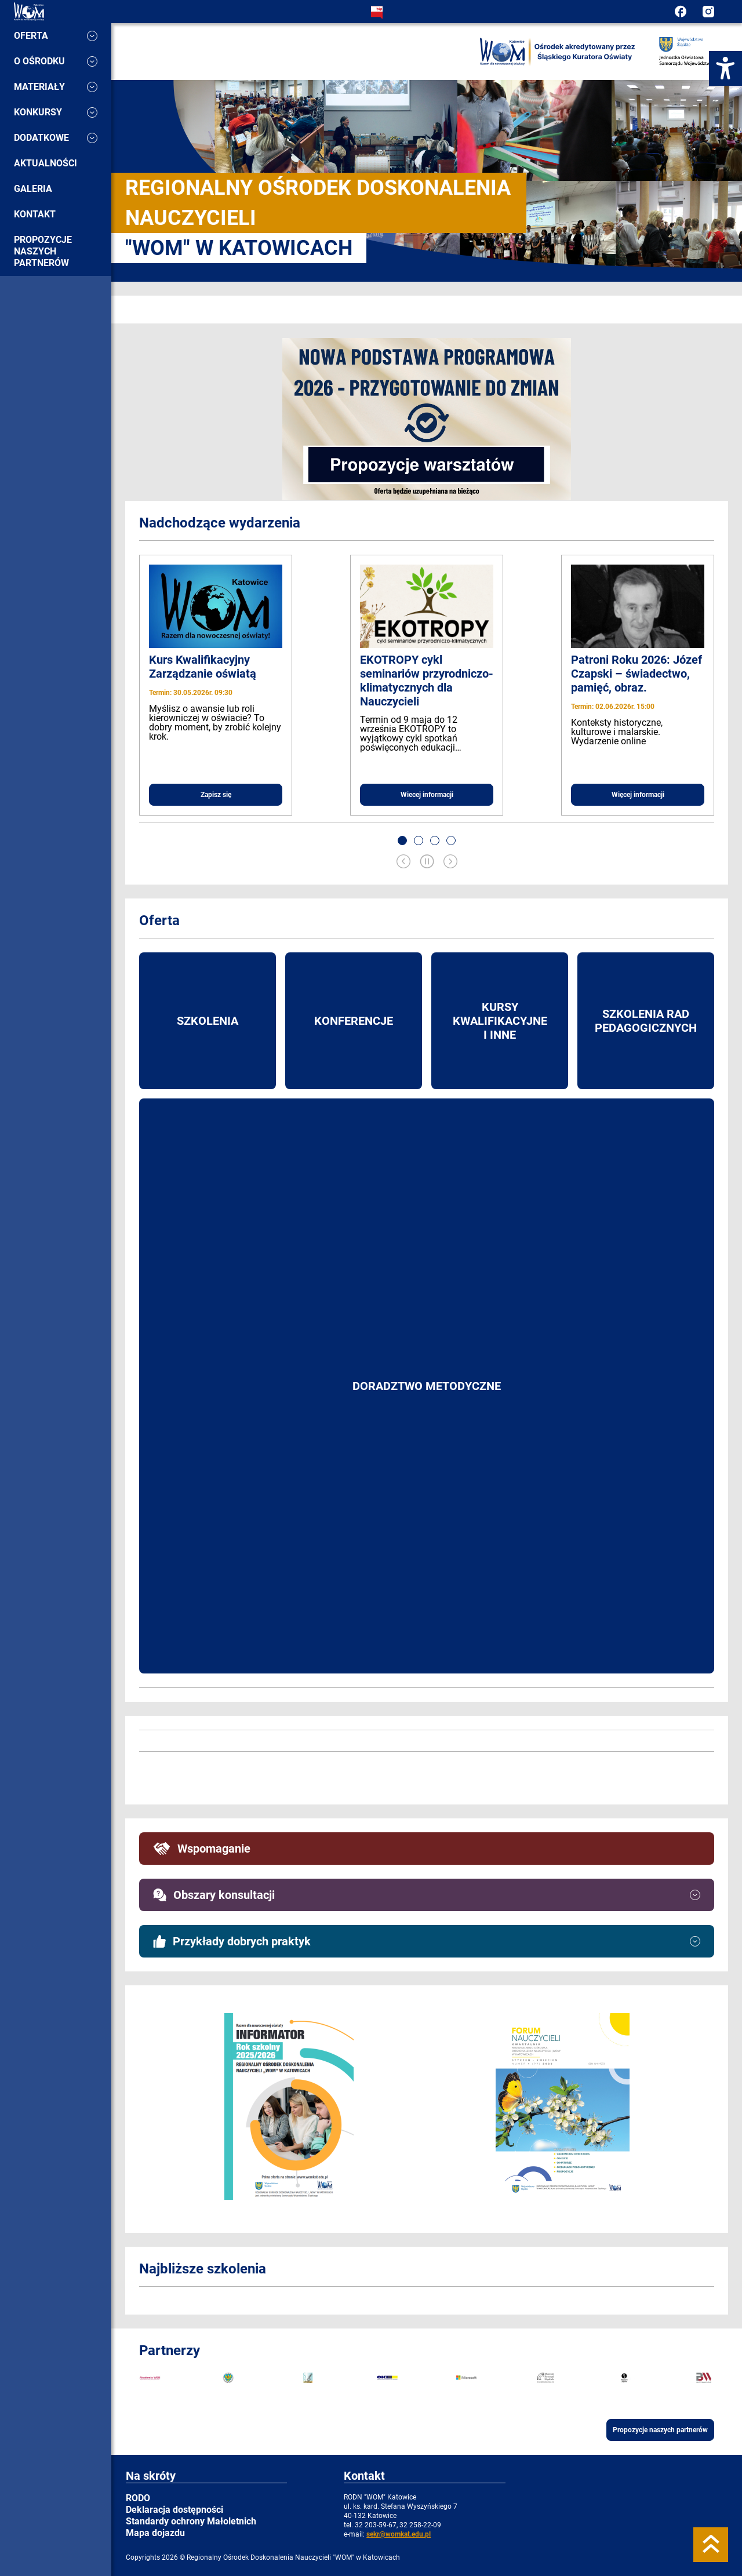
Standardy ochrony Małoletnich (191, 2521)
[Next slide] (450, 862)
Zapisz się (216, 795)
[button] (402, 840)
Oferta (55, 35)
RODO (138, 2498)
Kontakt (35, 214)
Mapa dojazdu (155, 2532)
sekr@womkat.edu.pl (398, 2534)
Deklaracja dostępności (174, 2509)
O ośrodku (55, 61)
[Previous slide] (403, 862)
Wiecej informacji (427, 795)
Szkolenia (207, 1021)
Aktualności (45, 163)
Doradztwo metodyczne (426, 1386)
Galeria (33, 188)
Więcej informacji (638, 795)
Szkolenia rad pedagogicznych (646, 1021)
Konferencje (353, 1021)
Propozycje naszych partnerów (43, 251)
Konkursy (55, 112)
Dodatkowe (55, 137)
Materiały (55, 86)
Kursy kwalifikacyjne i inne (500, 1021)
